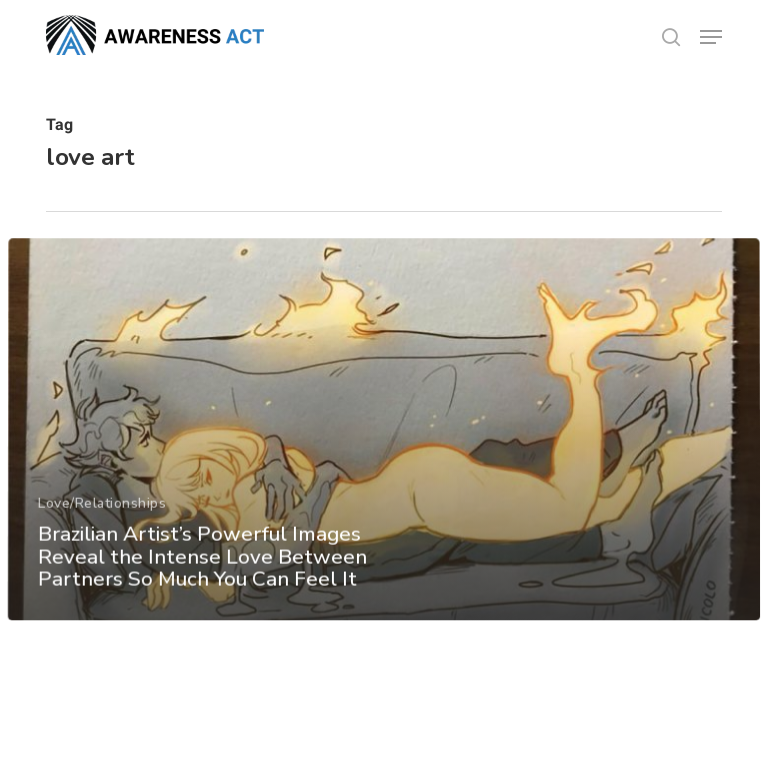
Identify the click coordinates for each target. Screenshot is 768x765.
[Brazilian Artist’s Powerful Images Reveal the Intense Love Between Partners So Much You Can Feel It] (384, 451)
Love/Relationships (102, 524)
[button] (711, 37)
